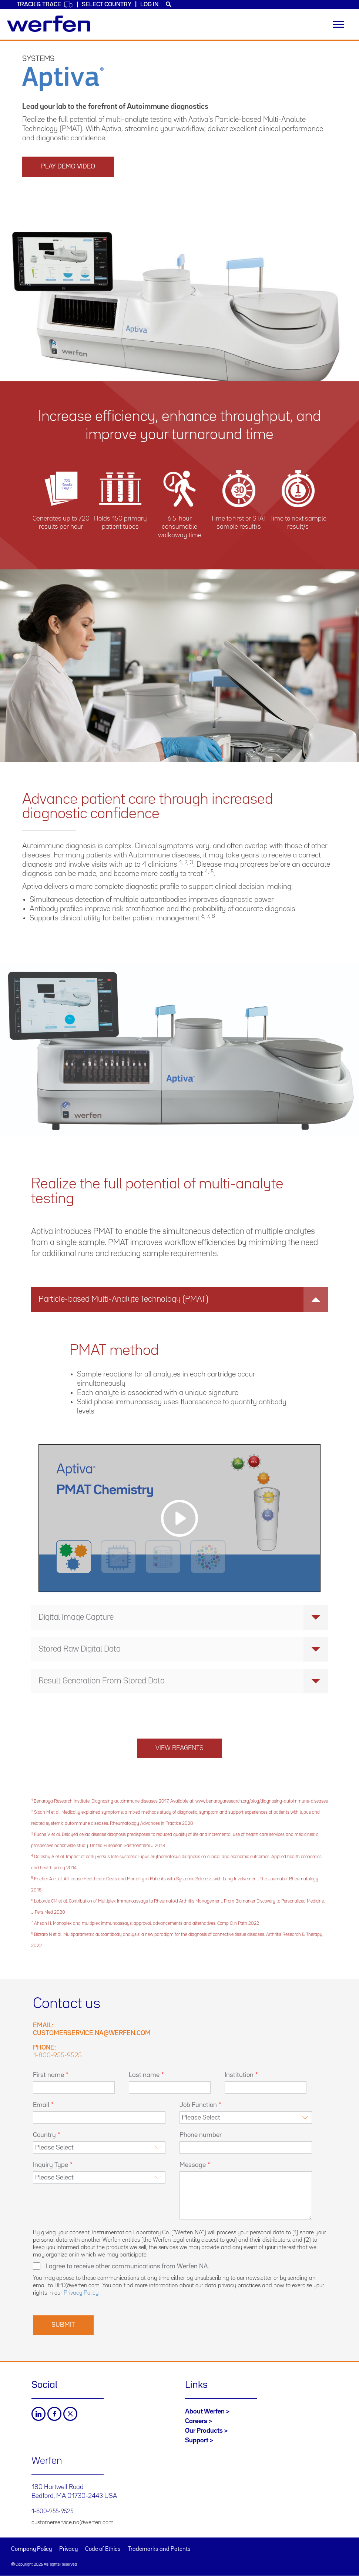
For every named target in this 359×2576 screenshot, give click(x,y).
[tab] (179, 1299)
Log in (149, 4)
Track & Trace (45, 4)
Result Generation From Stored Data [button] (183, 1681)
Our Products (204, 2431)
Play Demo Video (68, 167)
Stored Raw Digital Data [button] (183, 1649)
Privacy (68, 2549)
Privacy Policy (81, 2293)
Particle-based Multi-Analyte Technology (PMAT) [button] (183, 1299)
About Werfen (205, 2412)
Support (196, 2440)
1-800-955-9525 (57, 2055)
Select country (106, 4)
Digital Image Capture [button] (183, 1617)
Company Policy (31, 2549)
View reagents (179, 1748)
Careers (196, 2421)
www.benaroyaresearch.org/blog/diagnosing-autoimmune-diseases (261, 1801)
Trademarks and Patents (159, 2549)
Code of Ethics (103, 2549)
